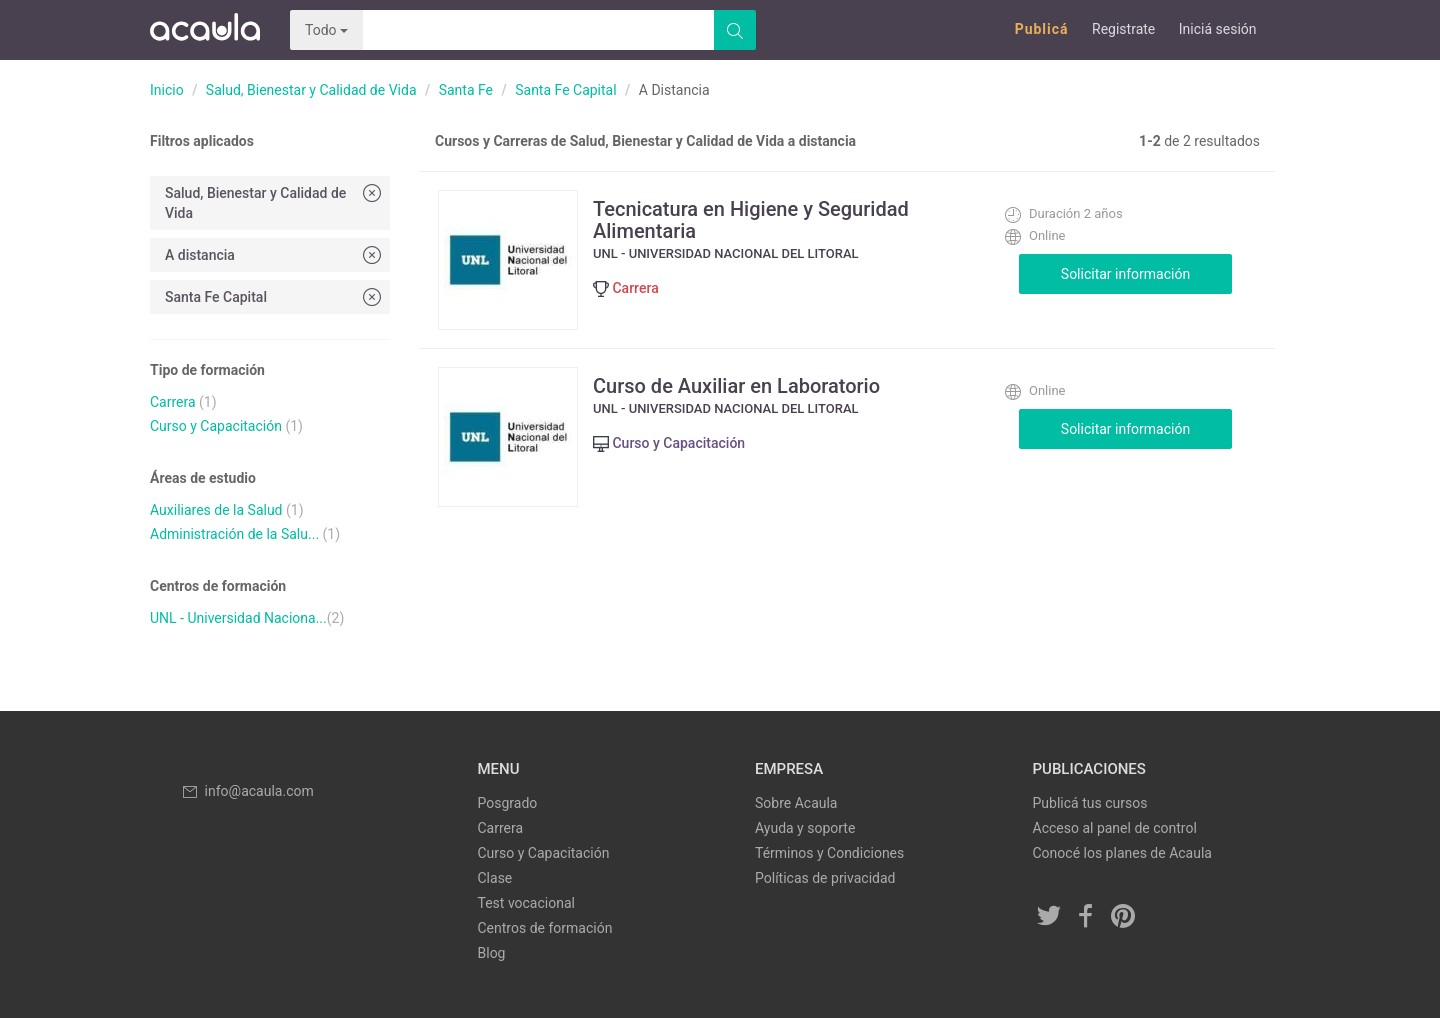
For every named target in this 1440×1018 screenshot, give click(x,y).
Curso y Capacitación (216, 426)
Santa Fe (466, 90)
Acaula (205, 30)
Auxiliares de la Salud (216, 510)
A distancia (275, 254)
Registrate (1123, 29)
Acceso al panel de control (1115, 828)
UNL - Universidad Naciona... (238, 618)
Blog (492, 953)
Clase (495, 878)
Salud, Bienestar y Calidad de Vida (311, 90)
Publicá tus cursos (1090, 803)
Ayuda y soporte (805, 828)
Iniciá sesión (1218, 29)
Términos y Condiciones (829, 853)
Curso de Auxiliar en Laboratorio (736, 386)
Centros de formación (545, 928)
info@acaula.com (247, 791)
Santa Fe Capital (565, 90)
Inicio (167, 90)
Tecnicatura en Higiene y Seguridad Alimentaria (751, 220)
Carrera (173, 402)
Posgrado (508, 803)
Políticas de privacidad (825, 878)
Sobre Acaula (796, 803)
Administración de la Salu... (234, 534)
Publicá (1042, 29)
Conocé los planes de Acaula (1122, 853)
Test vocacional (526, 903)
